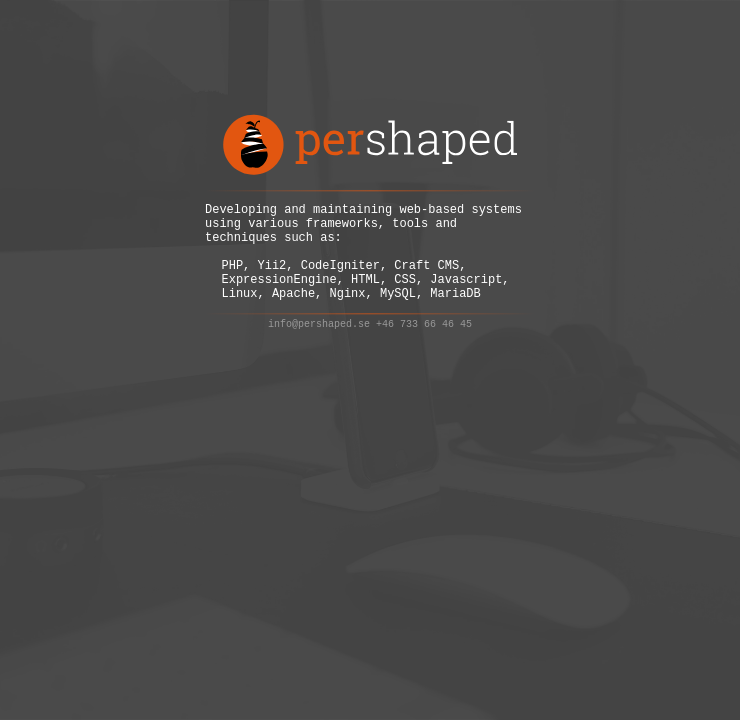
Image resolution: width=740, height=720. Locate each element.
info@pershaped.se (319, 343)
